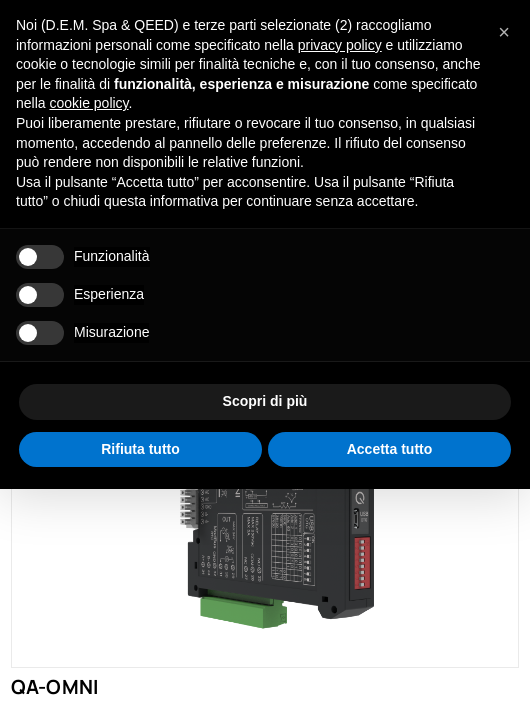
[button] (504, 32)
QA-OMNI (54, 686)
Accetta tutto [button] (390, 449)
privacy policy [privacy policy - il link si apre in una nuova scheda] (340, 45)
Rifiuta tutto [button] (140, 449)
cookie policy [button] (88, 103)
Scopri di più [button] (265, 401)
